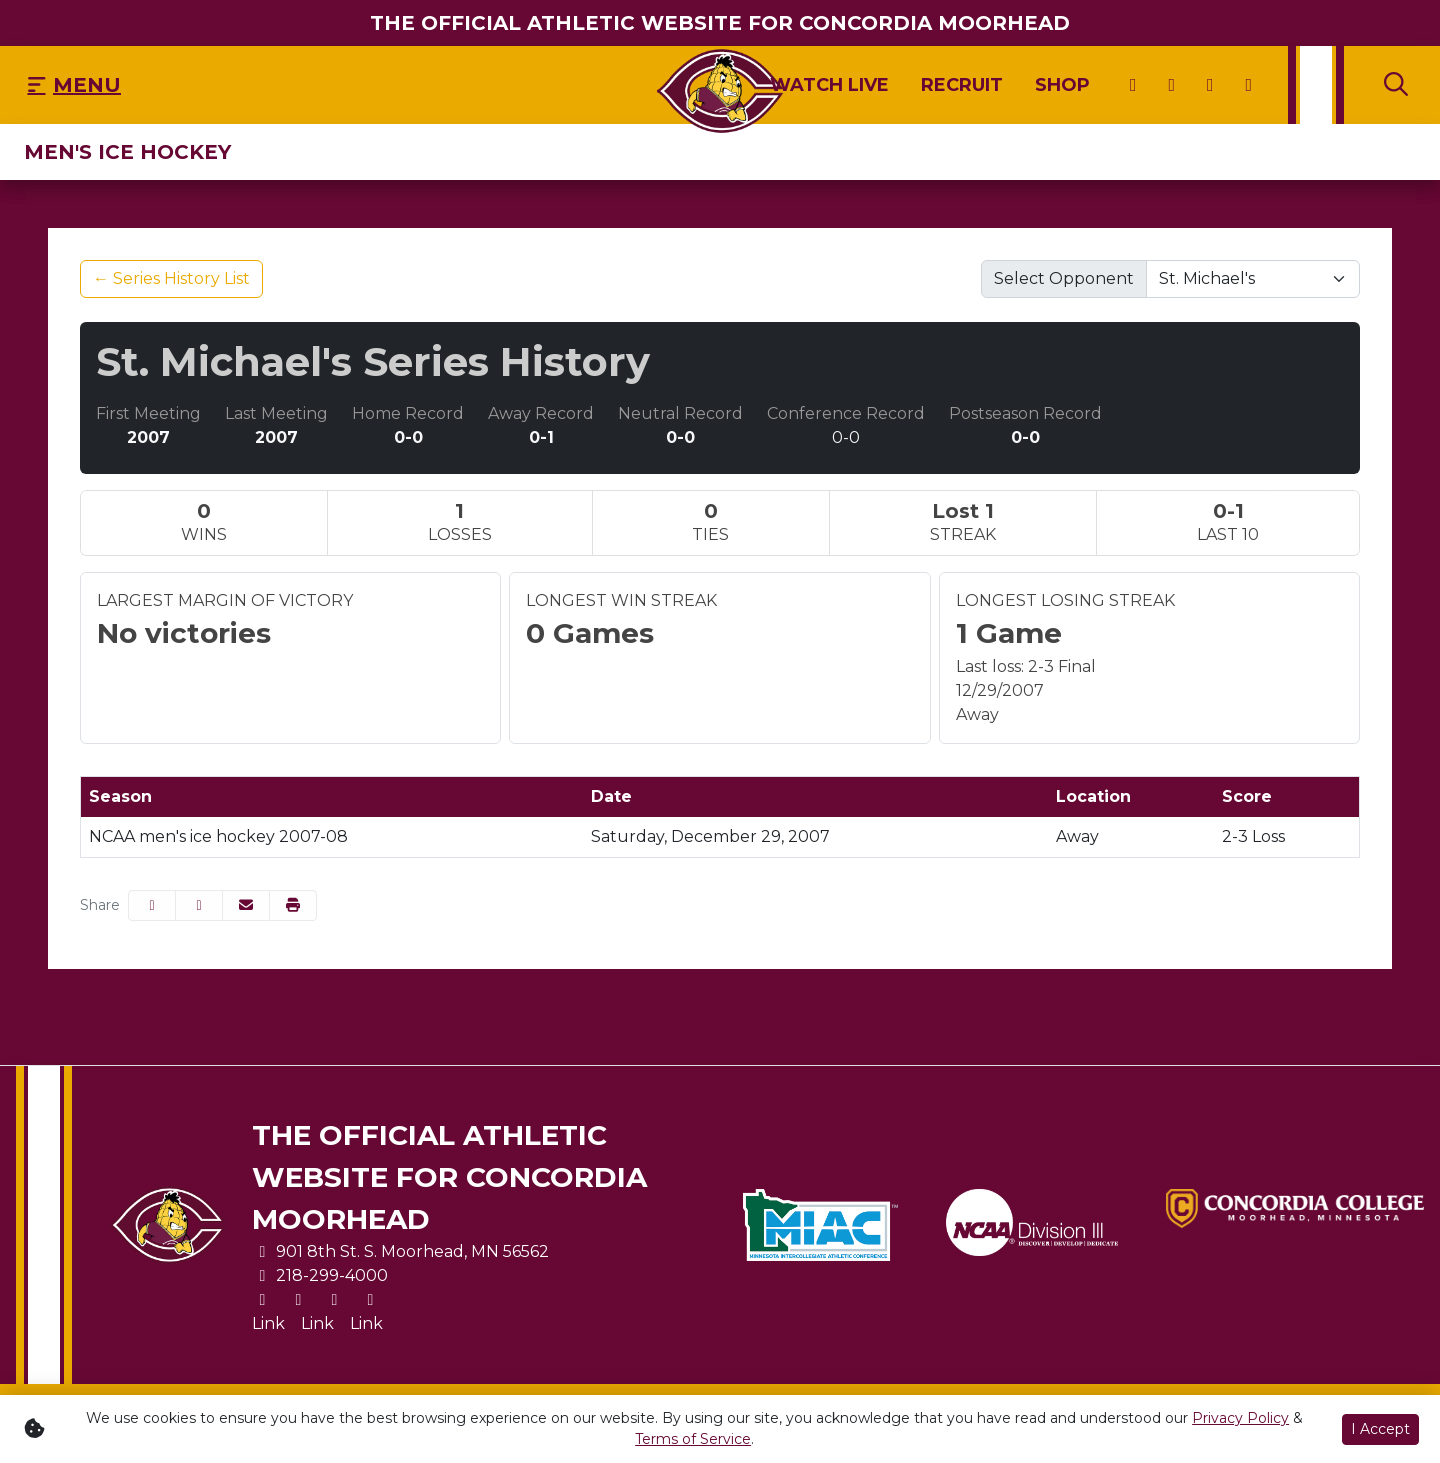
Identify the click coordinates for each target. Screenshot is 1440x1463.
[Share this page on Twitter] (199, 905)
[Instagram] (1172, 85)
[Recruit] (962, 85)
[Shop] (1062, 85)
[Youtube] (1249, 85)
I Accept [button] (1380, 1429)
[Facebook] (1210, 85)
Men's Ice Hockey (127, 152)
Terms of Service (693, 1439)
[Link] (268, 1324)
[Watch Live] (829, 85)
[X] (1133, 85)
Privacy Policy (1240, 1418)
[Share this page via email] (246, 905)
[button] (293, 905)
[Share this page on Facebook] (152, 905)
